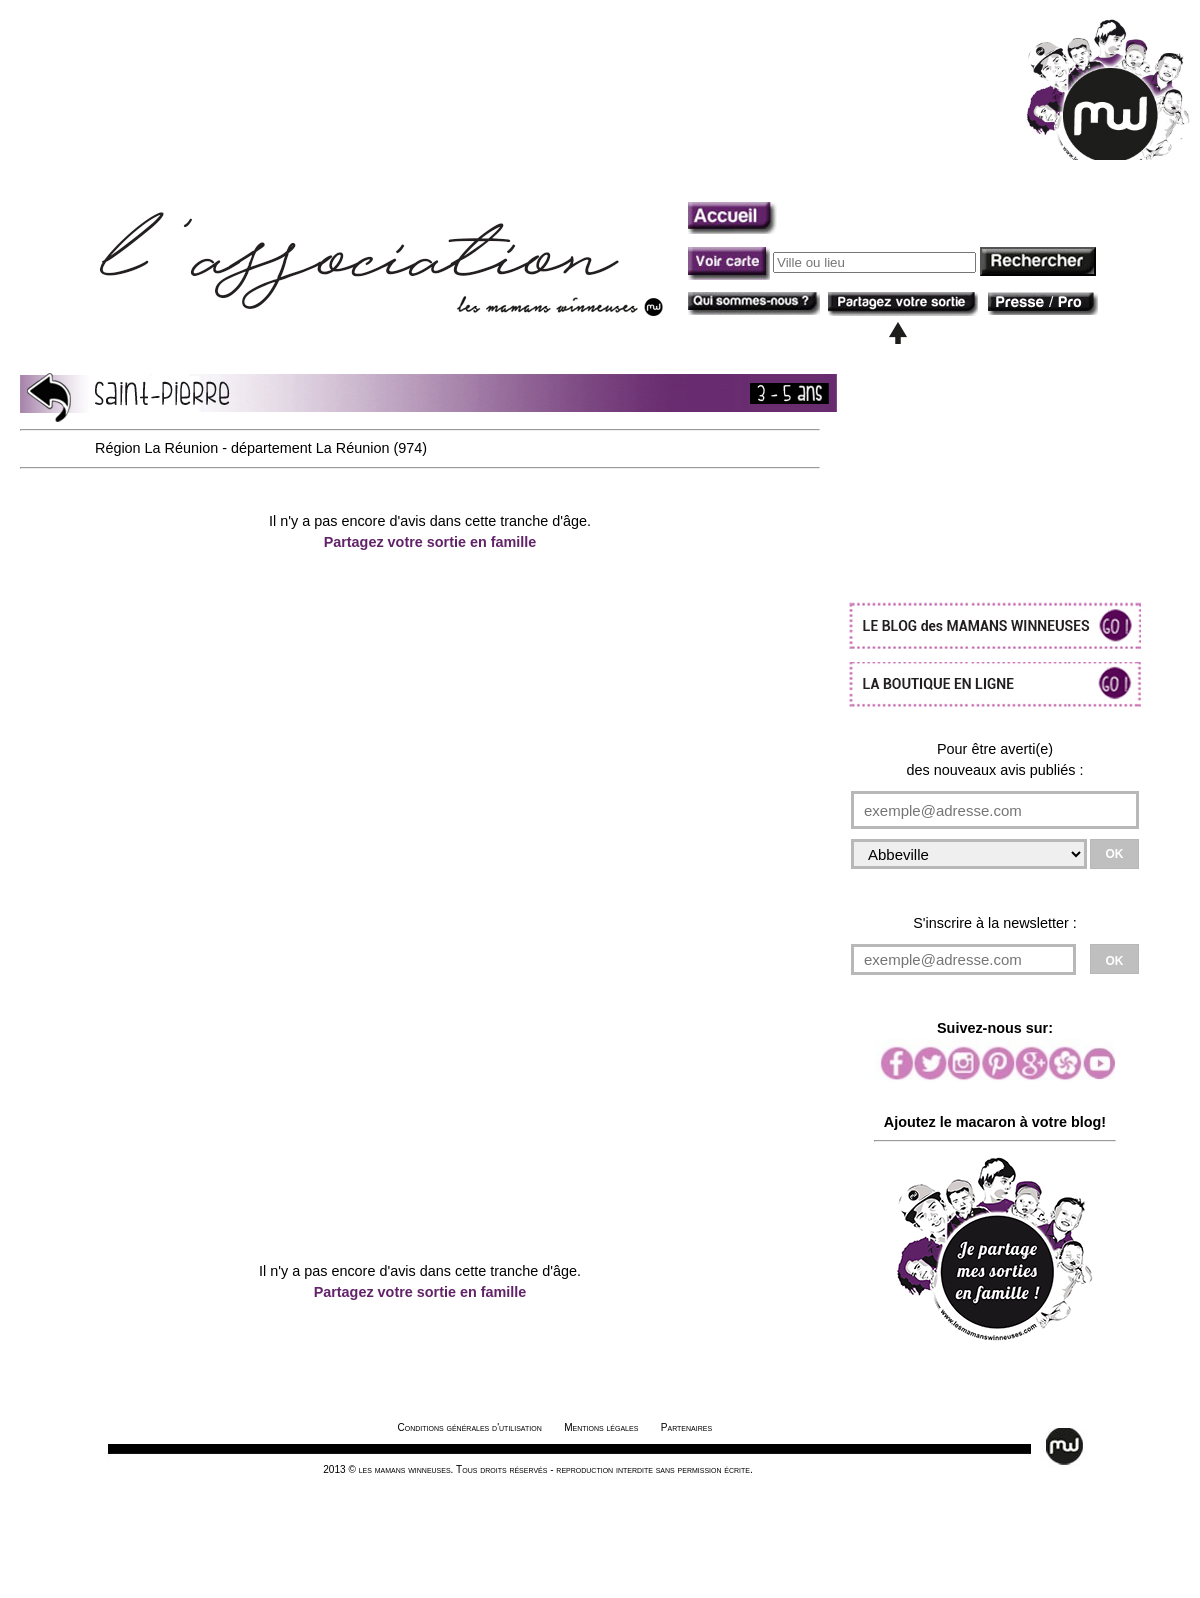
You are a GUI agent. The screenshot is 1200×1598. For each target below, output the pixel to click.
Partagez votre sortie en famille (430, 542)
